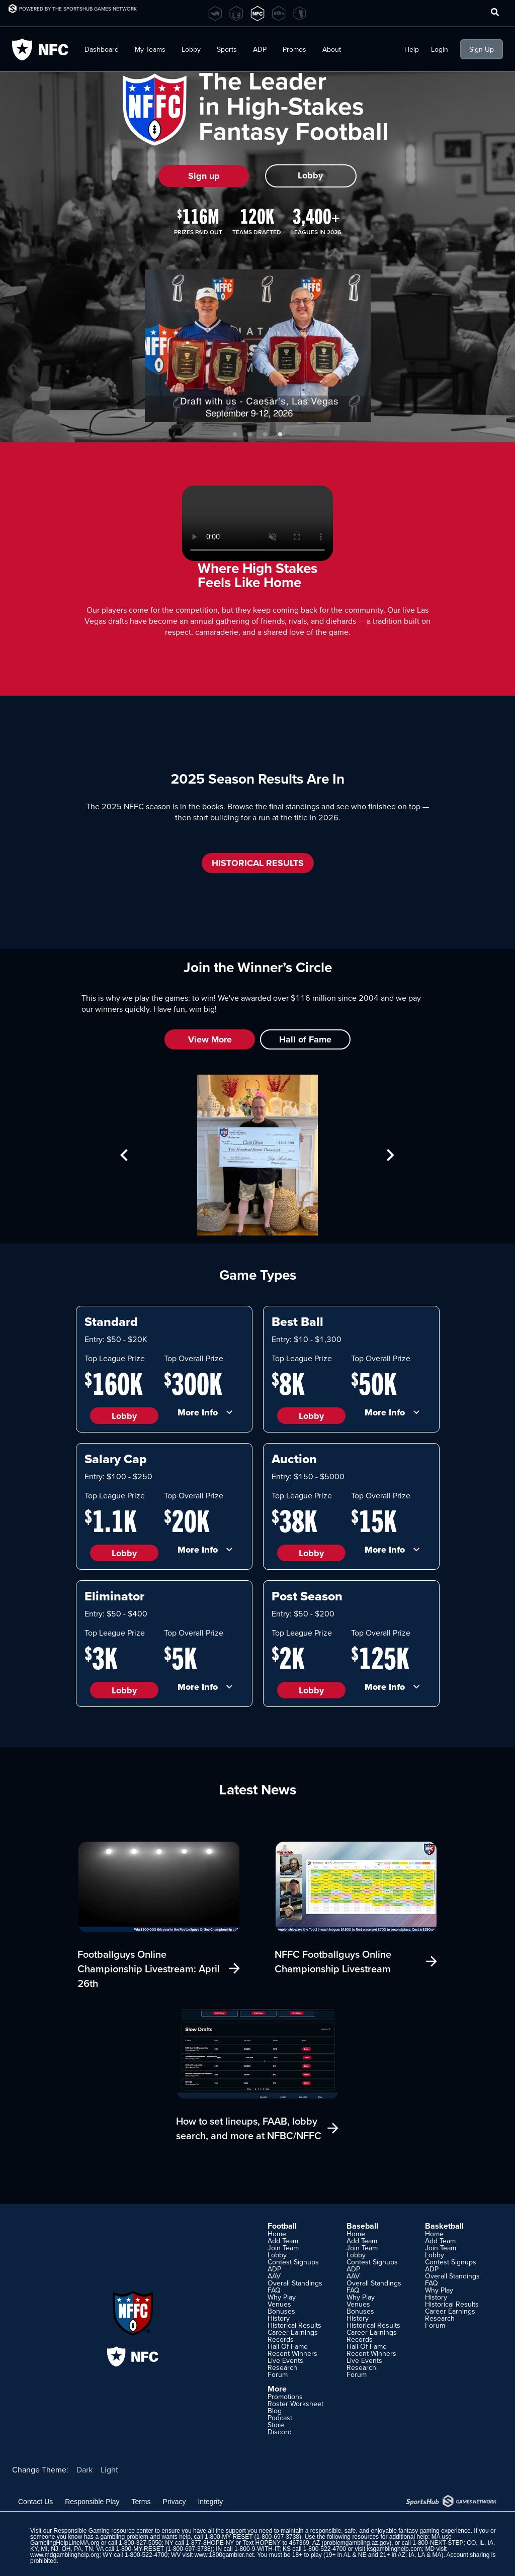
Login (439, 49)
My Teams (150, 49)
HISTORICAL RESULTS (258, 863)
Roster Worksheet (295, 2404)
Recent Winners (292, 2353)
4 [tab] (280, 435)
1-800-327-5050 (140, 2542)
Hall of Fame (305, 1039)
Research (282, 2367)
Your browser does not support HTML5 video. (257, 523)
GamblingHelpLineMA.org (64, 2542)
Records (281, 2339)
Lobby (191, 49)
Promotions (285, 2397)
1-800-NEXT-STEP (437, 2542)
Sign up (204, 175)
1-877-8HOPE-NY (210, 2542)
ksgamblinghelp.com (394, 2548)
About (331, 49)
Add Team (283, 2241)
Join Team (283, 2248)
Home (277, 2234)
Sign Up (481, 49)
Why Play (282, 2297)
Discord (280, 2432)
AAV (274, 2276)
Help (411, 49)
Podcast (280, 2418)
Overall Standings (295, 2283)
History (279, 2318)
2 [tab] (250, 435)
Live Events (285, 2360)
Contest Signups (293, 2262)
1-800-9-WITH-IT (256, 2548)
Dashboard (101, 49)
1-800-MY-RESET (228, 2536)
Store (276, 2425)
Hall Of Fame (288, 2346)
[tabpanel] (257, 345)
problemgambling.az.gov (356, 2542)
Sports (227, 49)
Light (109, 2469)
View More (210, 1039)
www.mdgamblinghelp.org (64, 2554)
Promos (294, 49)
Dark (84, 2469)
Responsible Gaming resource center (103, 2530)
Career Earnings (293, 2332)
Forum (278, 2374)
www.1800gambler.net (224, 2554)
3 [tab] (265, 435)
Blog (275, 2411)
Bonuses (281, 2311)
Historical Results (294, 2325)
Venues (279, 2304)
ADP (260, 49)
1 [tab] (235, 435)
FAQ (274, 2290)
